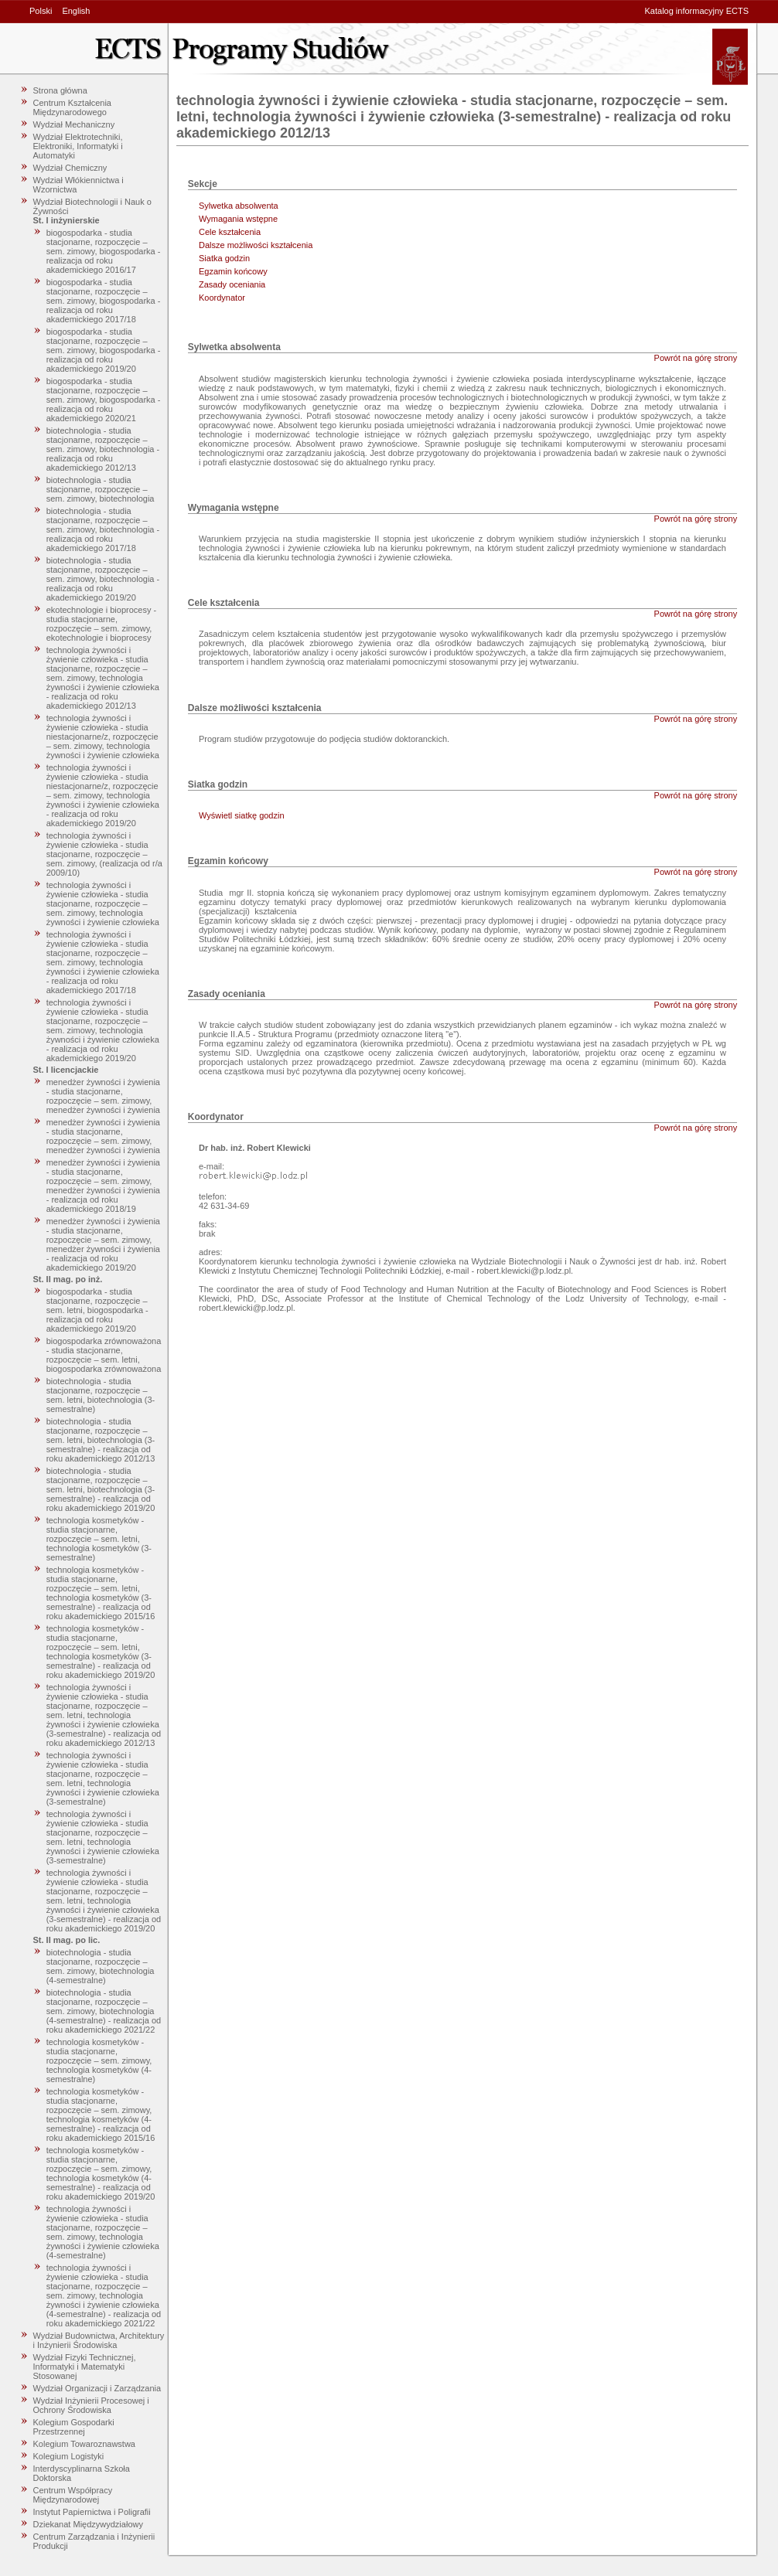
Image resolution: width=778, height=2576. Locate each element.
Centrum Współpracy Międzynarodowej (73, 2495)
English (76, 10)
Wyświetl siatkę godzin (242, 815)
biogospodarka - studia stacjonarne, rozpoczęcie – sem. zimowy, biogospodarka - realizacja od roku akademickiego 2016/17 (103, 251)
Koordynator (222, 297)
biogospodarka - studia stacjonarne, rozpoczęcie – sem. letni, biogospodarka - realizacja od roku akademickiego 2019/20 (97, 1310)
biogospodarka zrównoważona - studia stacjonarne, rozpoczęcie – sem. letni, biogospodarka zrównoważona (104, 1354)
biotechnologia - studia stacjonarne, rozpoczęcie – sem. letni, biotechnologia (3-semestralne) (100, 1395)
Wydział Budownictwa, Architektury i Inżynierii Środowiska (99, 2340)
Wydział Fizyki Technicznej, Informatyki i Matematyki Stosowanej (84, 2366)
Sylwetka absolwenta (238, 205)
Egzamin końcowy (233, 271)
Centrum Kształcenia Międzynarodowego (72, 107)
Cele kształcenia (230, 232)
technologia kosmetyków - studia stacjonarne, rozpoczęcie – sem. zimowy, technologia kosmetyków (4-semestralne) (99, 2060)
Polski (40, 10)
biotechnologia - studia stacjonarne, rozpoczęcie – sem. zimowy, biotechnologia (100, 489)
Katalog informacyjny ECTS (697, 10)
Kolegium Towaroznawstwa (84, 2443)
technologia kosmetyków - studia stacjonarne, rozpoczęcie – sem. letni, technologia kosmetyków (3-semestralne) (99, 1539)
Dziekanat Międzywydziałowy (88, 2524)
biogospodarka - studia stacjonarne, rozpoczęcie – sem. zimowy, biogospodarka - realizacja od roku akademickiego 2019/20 (103, 350)
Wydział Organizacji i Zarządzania (97, 2388)
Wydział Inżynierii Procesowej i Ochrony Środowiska (91, 2405)
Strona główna (60, 90)
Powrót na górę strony (696, 357)
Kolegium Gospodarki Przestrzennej (73, 2427)
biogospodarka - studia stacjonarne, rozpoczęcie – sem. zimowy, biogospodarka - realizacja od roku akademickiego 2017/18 (103, 300)
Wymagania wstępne (238, 218)
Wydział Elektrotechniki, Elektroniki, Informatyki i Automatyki (78, 146)
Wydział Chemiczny (70, 167)
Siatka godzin (224, 258)
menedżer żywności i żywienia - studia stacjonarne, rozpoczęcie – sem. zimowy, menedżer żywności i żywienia (103, 1095)
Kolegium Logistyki (68, 2456)
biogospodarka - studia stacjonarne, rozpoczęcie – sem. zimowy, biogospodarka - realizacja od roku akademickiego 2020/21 (103, 399)
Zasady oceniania (232, 284)
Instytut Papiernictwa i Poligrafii (92, 2511)
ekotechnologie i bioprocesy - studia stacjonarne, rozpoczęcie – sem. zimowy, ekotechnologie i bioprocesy (101, 623)
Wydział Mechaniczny (74, 124)
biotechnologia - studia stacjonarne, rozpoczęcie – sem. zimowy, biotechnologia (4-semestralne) (100, 1966)
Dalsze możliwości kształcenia (255, 245)
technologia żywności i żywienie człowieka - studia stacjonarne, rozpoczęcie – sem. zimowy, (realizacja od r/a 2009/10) (104, 854)
